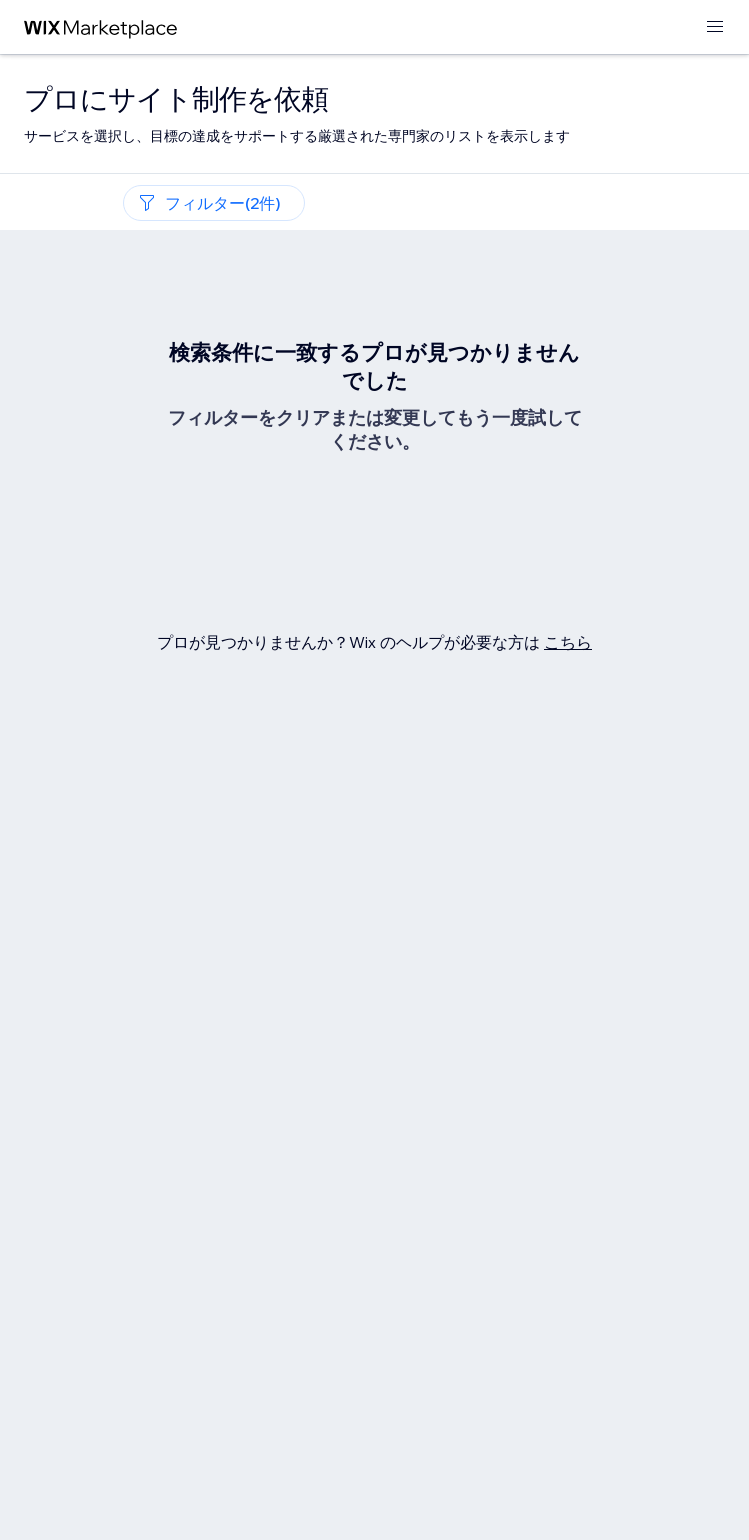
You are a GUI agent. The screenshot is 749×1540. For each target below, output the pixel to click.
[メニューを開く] (715, 27)
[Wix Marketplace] (101, 27)
